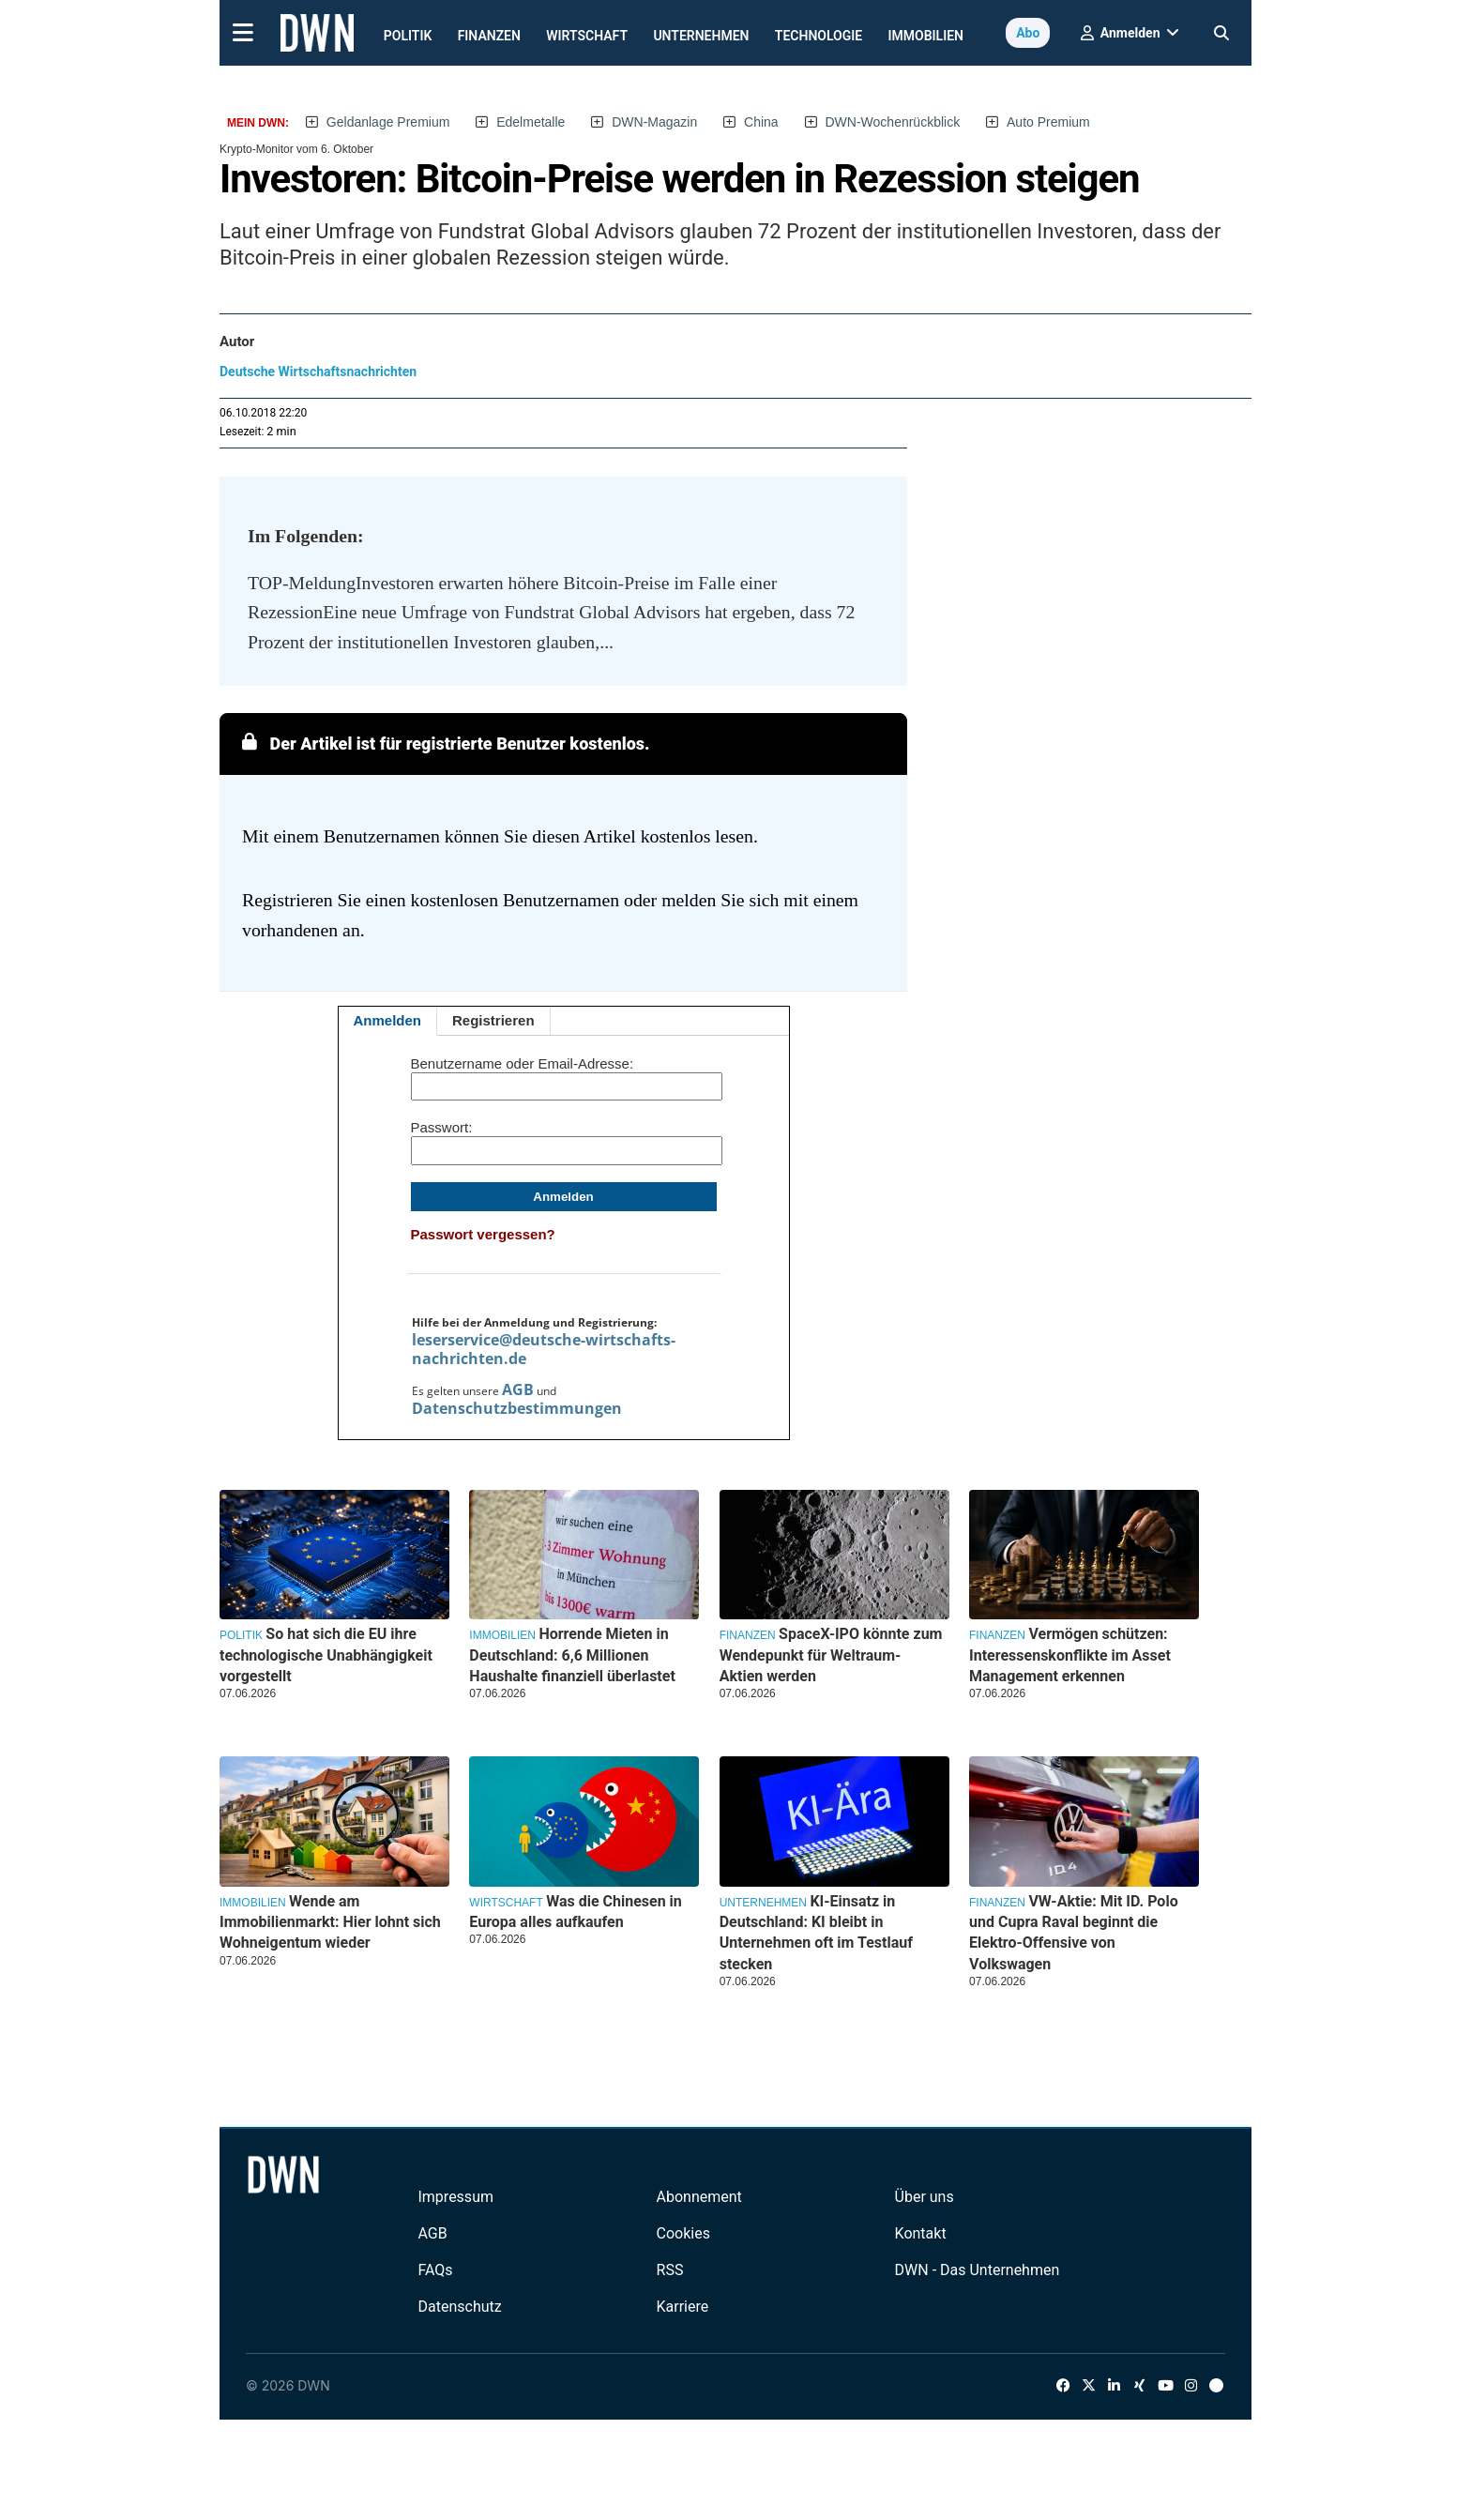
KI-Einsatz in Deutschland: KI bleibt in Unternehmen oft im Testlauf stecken (816, 1932)
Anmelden (388, 1020)
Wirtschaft (587, 35)
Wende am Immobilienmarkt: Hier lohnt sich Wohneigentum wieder (330, 1922)
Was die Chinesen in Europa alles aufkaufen (575, 1911)
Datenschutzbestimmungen (517, 1408)
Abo (1027, 32)
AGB (518, 1389)
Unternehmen (701, 35)
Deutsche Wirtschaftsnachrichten (318, 371)
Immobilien (926, 35)
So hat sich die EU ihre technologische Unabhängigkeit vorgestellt (326, 1655)
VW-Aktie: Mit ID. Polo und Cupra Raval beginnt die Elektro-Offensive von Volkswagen (1073, 1932)
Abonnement (699, 2197)
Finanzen (489, 35)
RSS (670, 2270)
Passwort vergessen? (483, 1234)
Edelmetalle (530, 121)
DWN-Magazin (654, 121)
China (761, 121)
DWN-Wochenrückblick (893, 121)
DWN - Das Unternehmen (977, 2270)
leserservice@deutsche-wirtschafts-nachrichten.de (543, 1349)
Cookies (683, 2233)
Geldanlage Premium (388, 121)
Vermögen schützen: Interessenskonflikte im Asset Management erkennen (1070, 1655)
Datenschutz (459, 2306)
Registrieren (493, 1020)
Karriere (683, 2306)
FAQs (434, 2270)
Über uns (924, 2197)
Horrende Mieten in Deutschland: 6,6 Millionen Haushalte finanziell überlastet (572, 1655)
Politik (408, 35)
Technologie (818, 35)
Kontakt (921, 2233)
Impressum (455, 2197)
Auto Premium (1048, 121)
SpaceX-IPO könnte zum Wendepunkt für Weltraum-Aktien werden (831, 1655)
